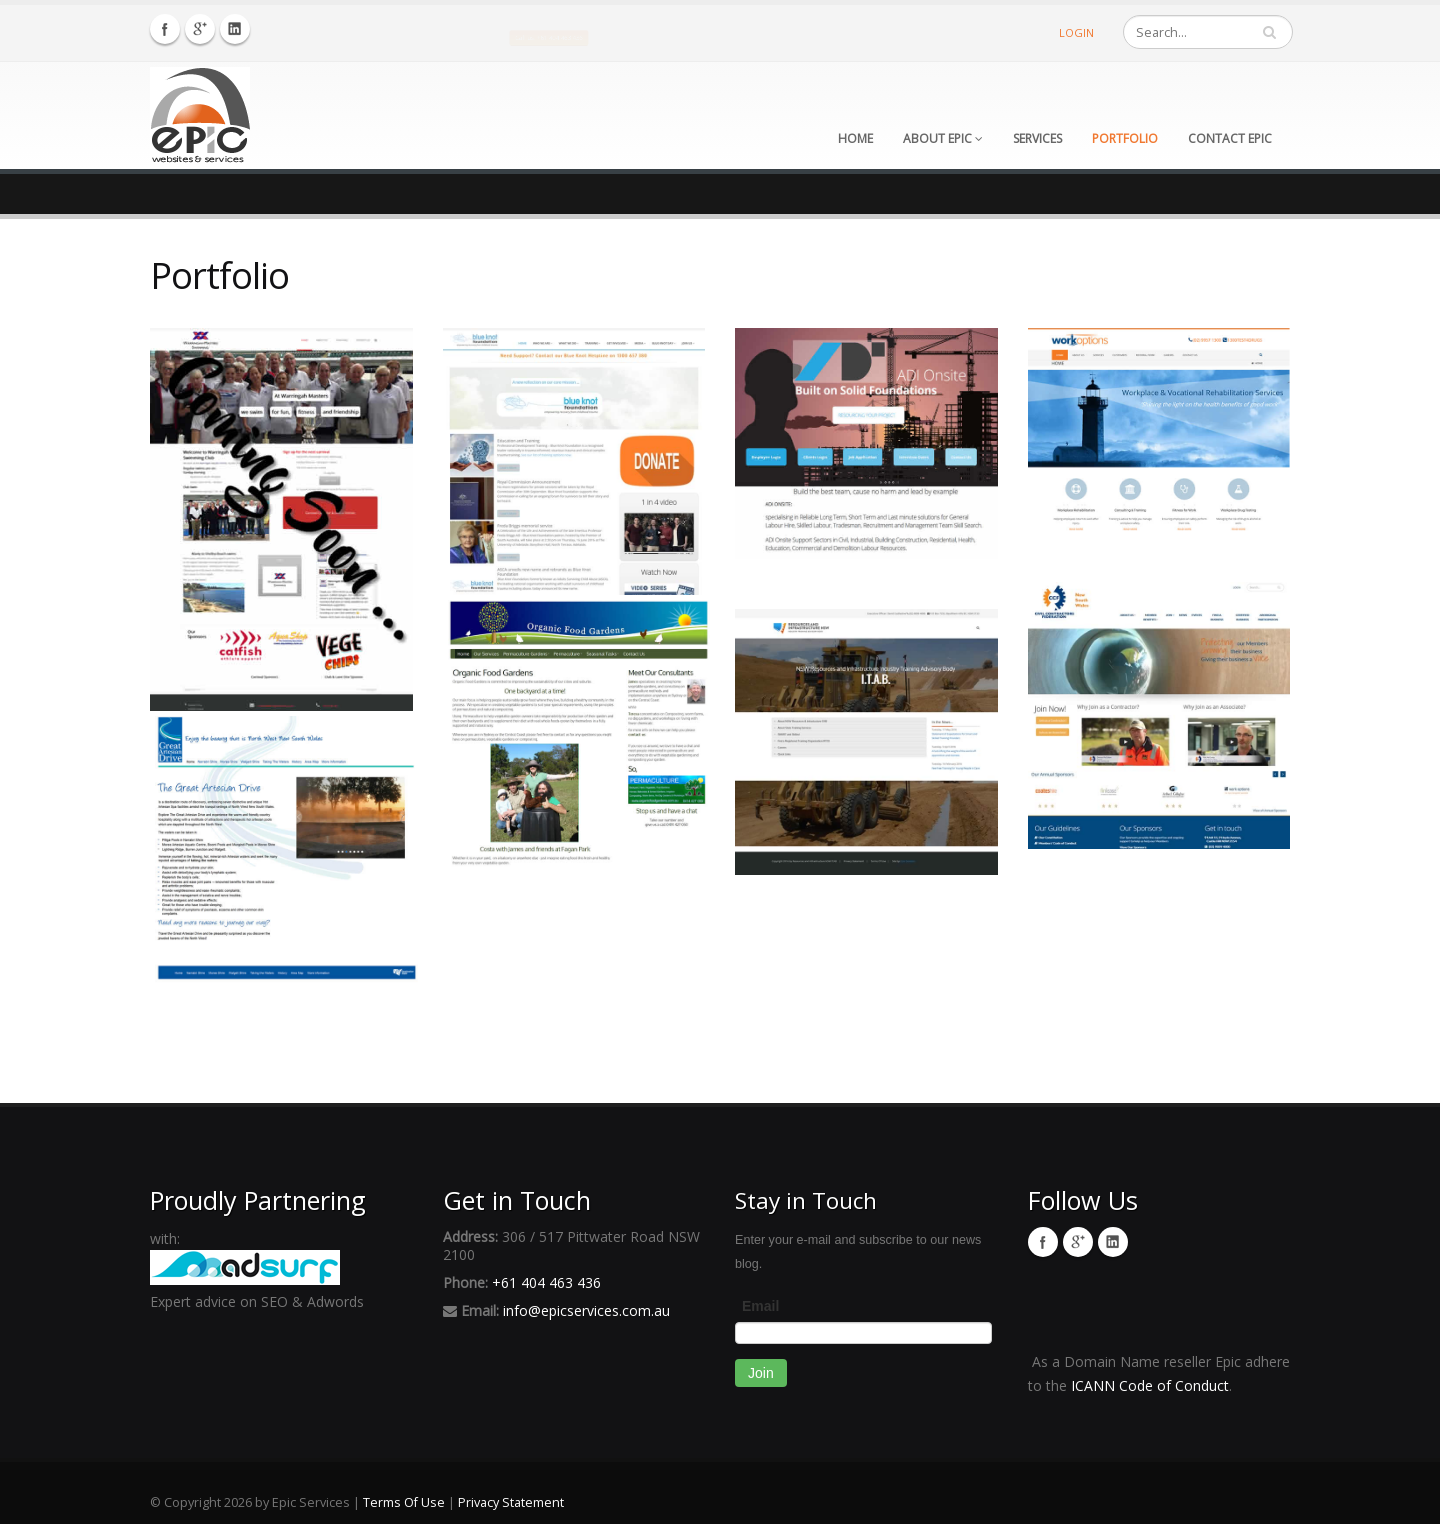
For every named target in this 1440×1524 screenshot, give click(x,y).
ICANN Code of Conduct (1150, 1385)
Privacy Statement (511, 1502)
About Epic (943, 138)
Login (1076, 32)
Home (855, 138)
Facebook (165, 29)
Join (761, 1373)
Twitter (200, 29)
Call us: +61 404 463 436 (549, 37)
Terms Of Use (404, 1502)
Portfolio (1125, 138)
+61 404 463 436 (546, 1282)
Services (1037, 138)
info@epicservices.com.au (586, 1310)
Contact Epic (1230, 138)
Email (760, 1306)
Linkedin (235, 29)
